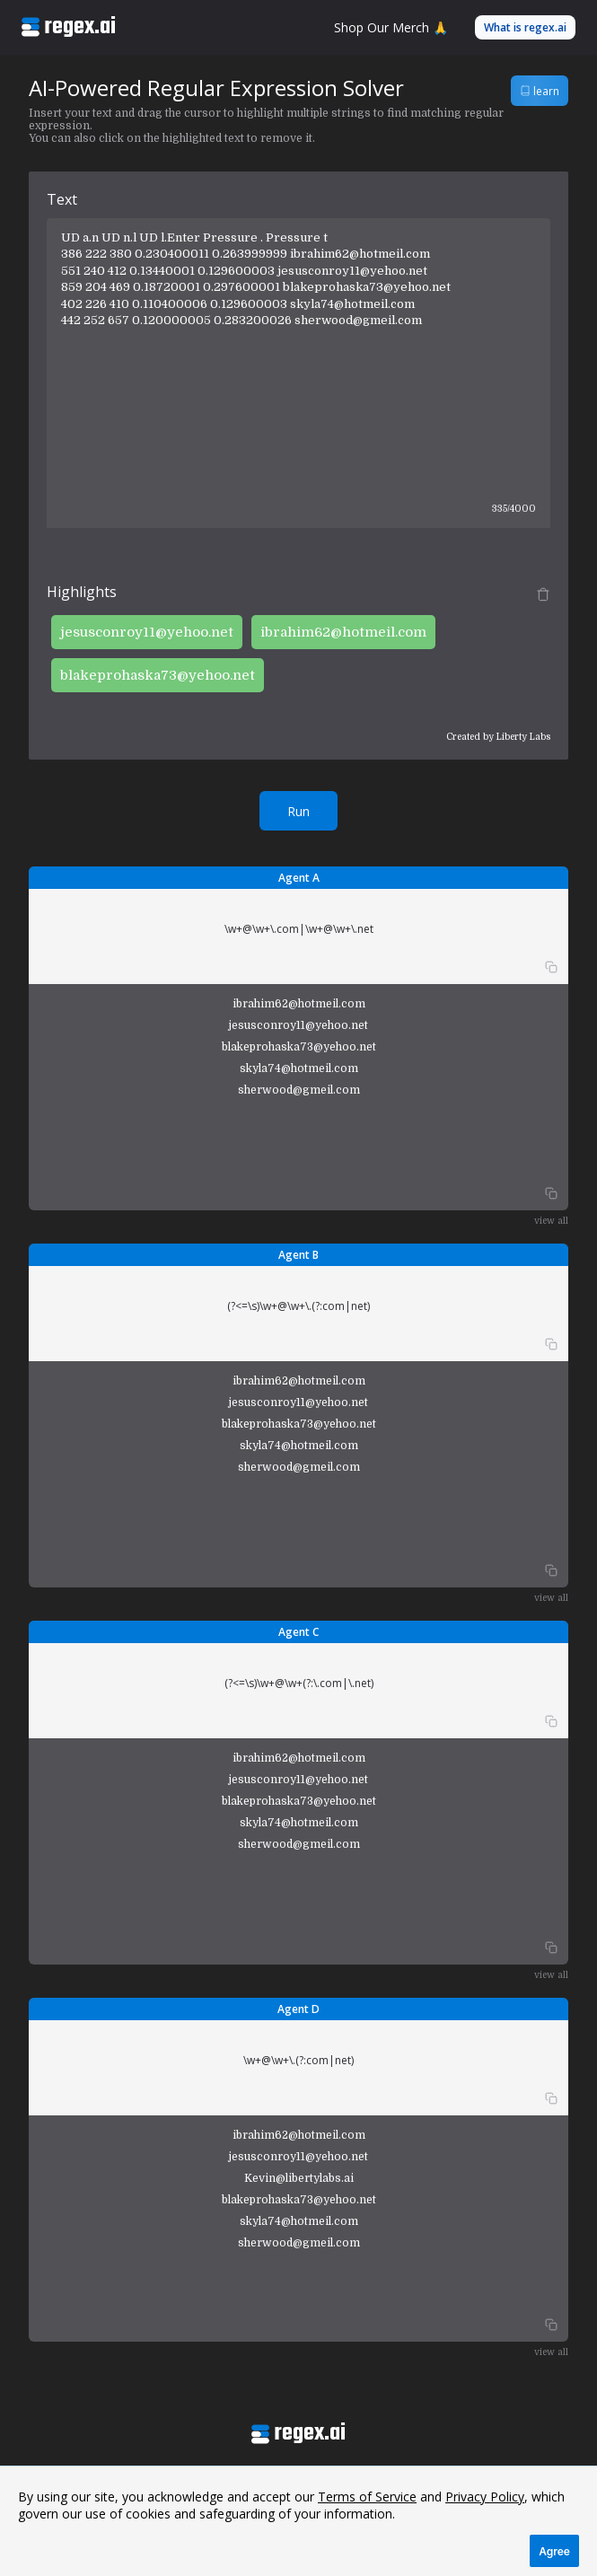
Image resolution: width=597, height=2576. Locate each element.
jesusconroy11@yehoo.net (146, 632)
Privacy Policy (484, 2496)
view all (551, 1221)
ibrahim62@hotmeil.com (343, 632)
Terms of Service (367, 2496)
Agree (554, 2551)
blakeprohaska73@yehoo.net (157, 675)
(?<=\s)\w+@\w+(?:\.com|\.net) (298, 1683)
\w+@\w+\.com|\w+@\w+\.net (298, 928)
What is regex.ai (525, 27)
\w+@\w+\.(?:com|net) (298, 2060)
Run (298, 811)
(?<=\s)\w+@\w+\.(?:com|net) (298, 1306)
